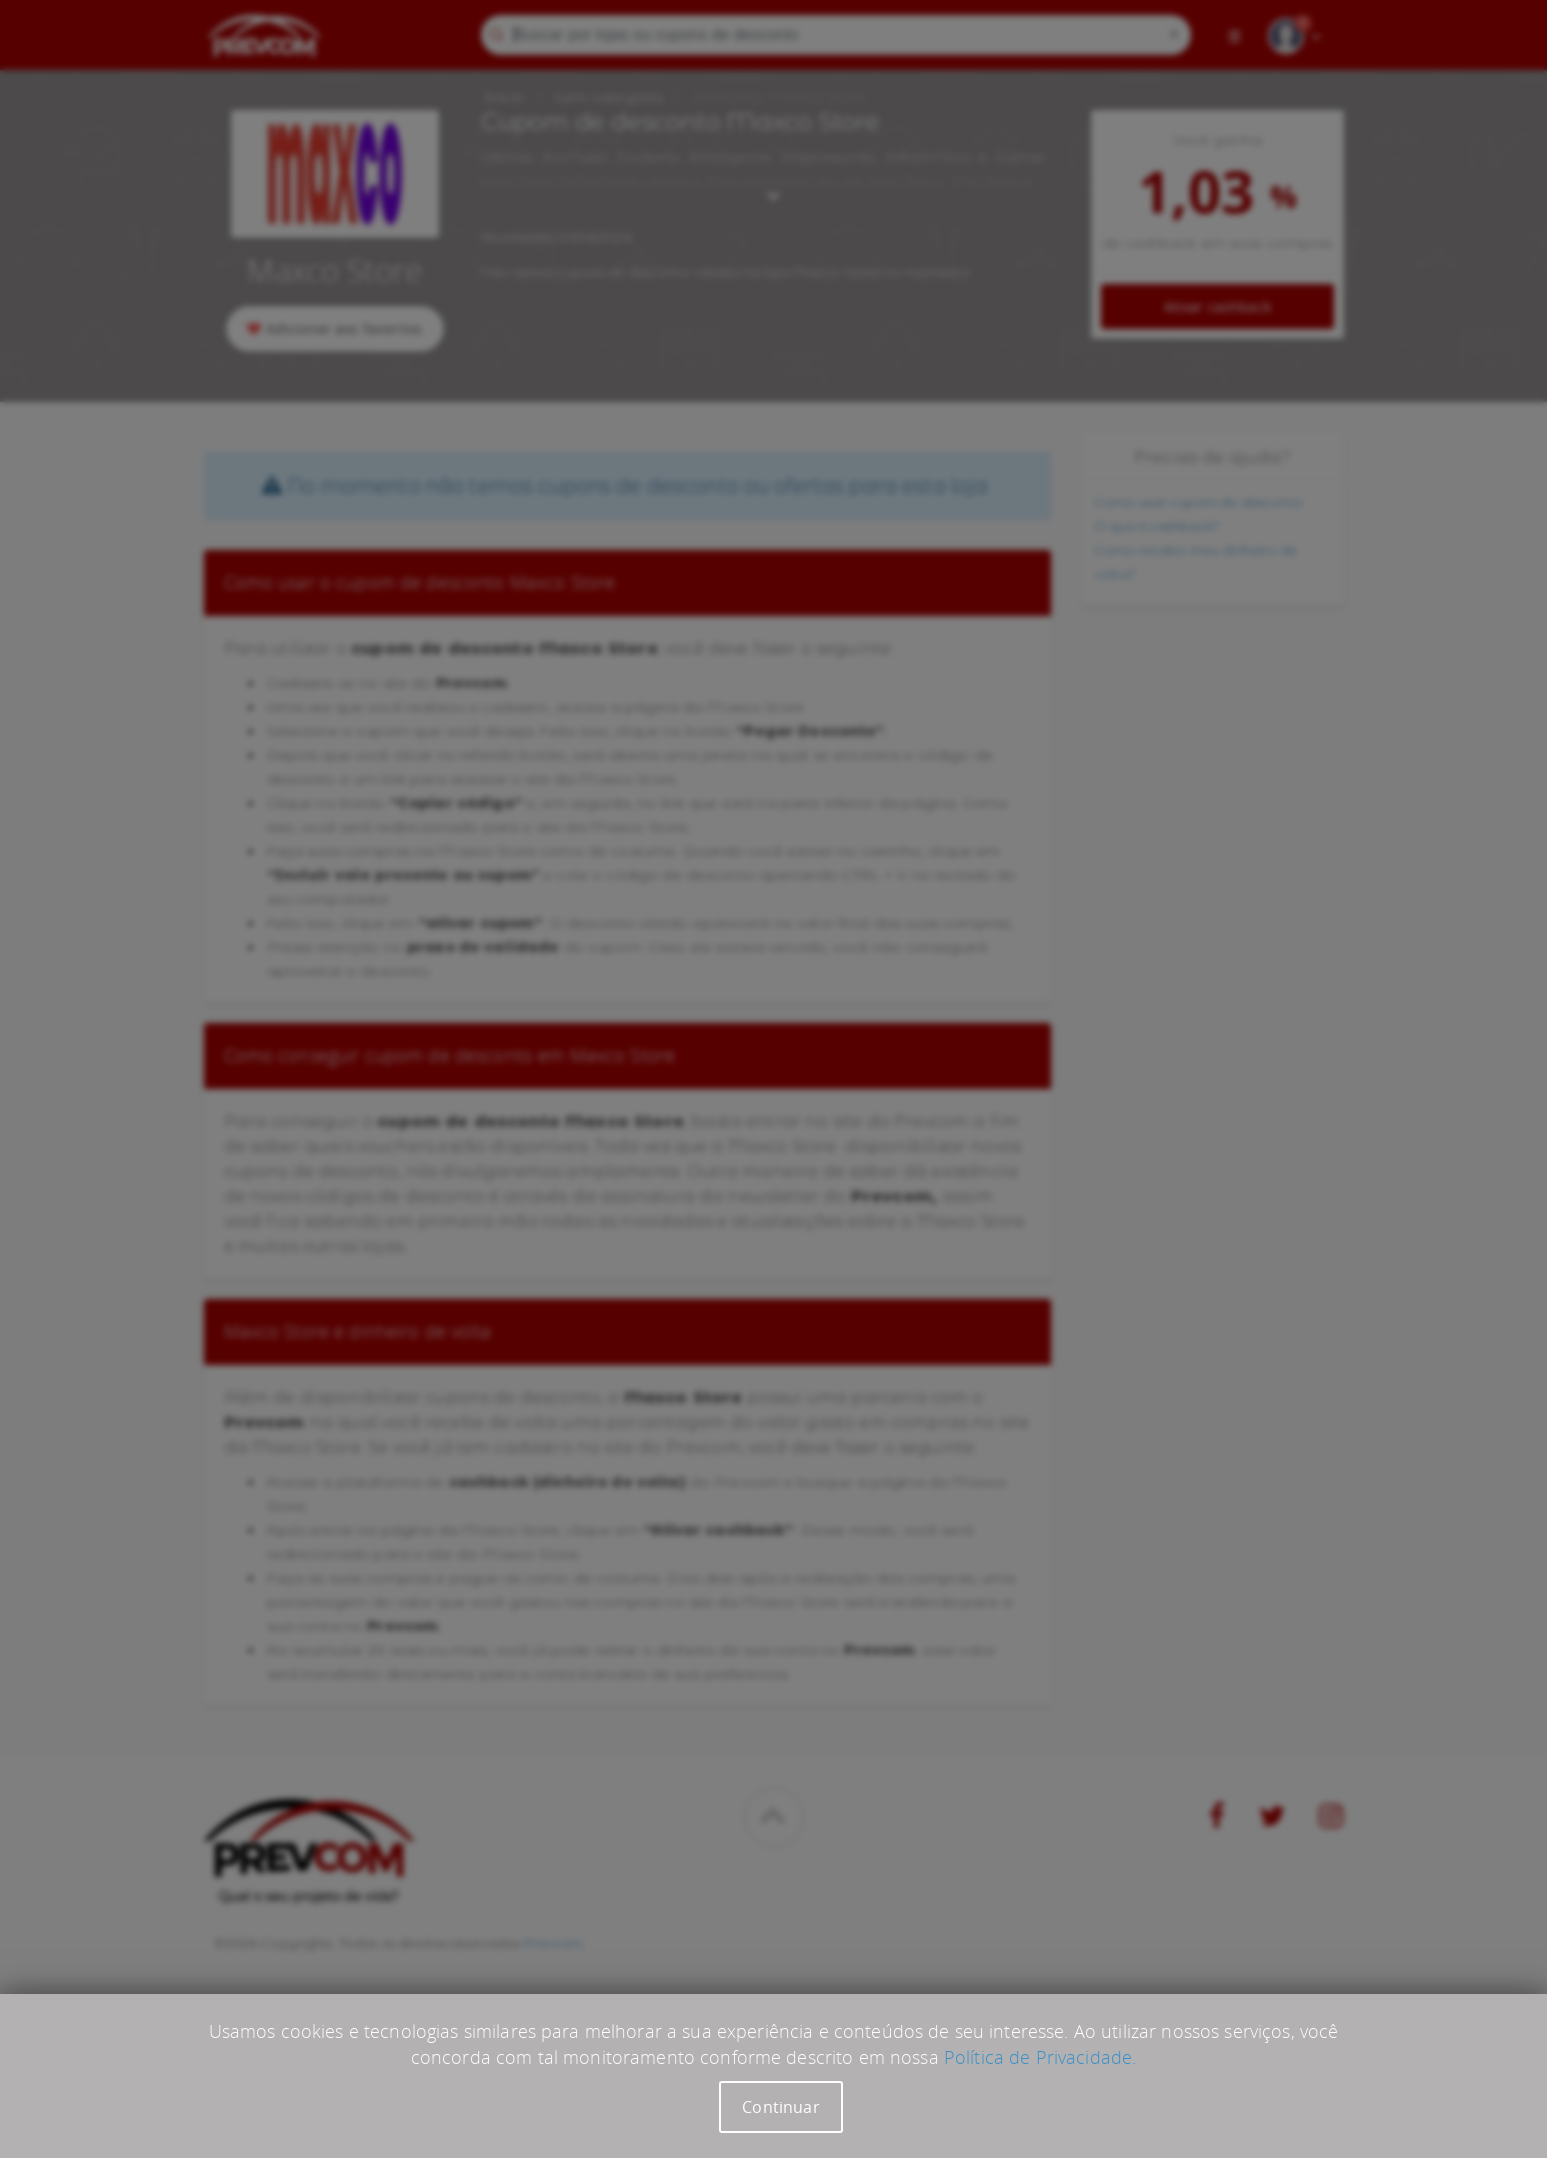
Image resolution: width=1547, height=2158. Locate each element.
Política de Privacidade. (1040, 2057)
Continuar (780, 2107)
